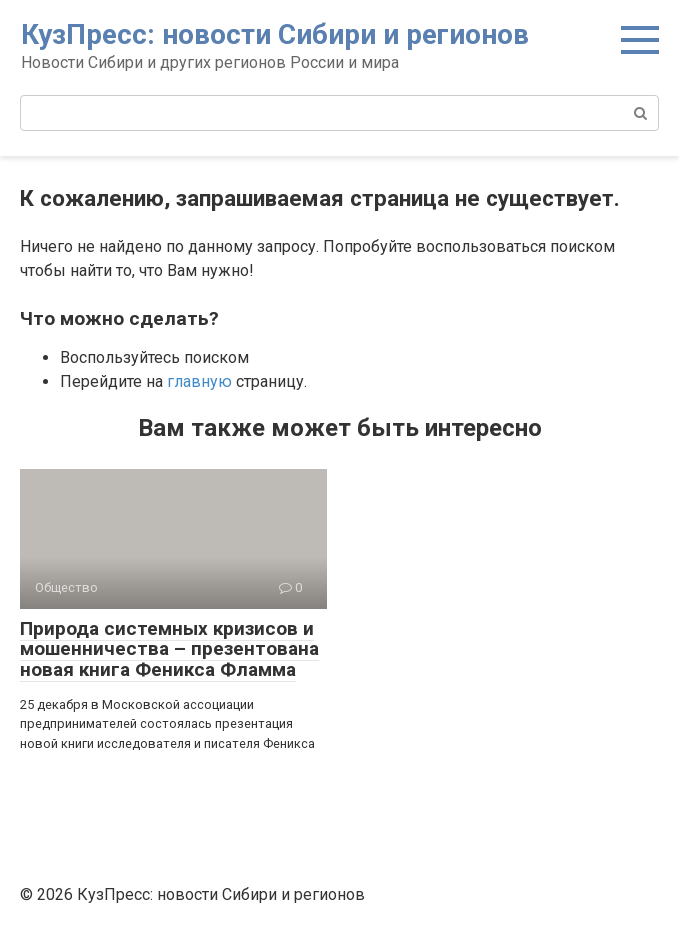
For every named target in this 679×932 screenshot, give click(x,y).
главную (199, 381)
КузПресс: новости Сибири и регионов (275, 34)
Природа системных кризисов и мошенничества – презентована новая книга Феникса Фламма (169, 649)
